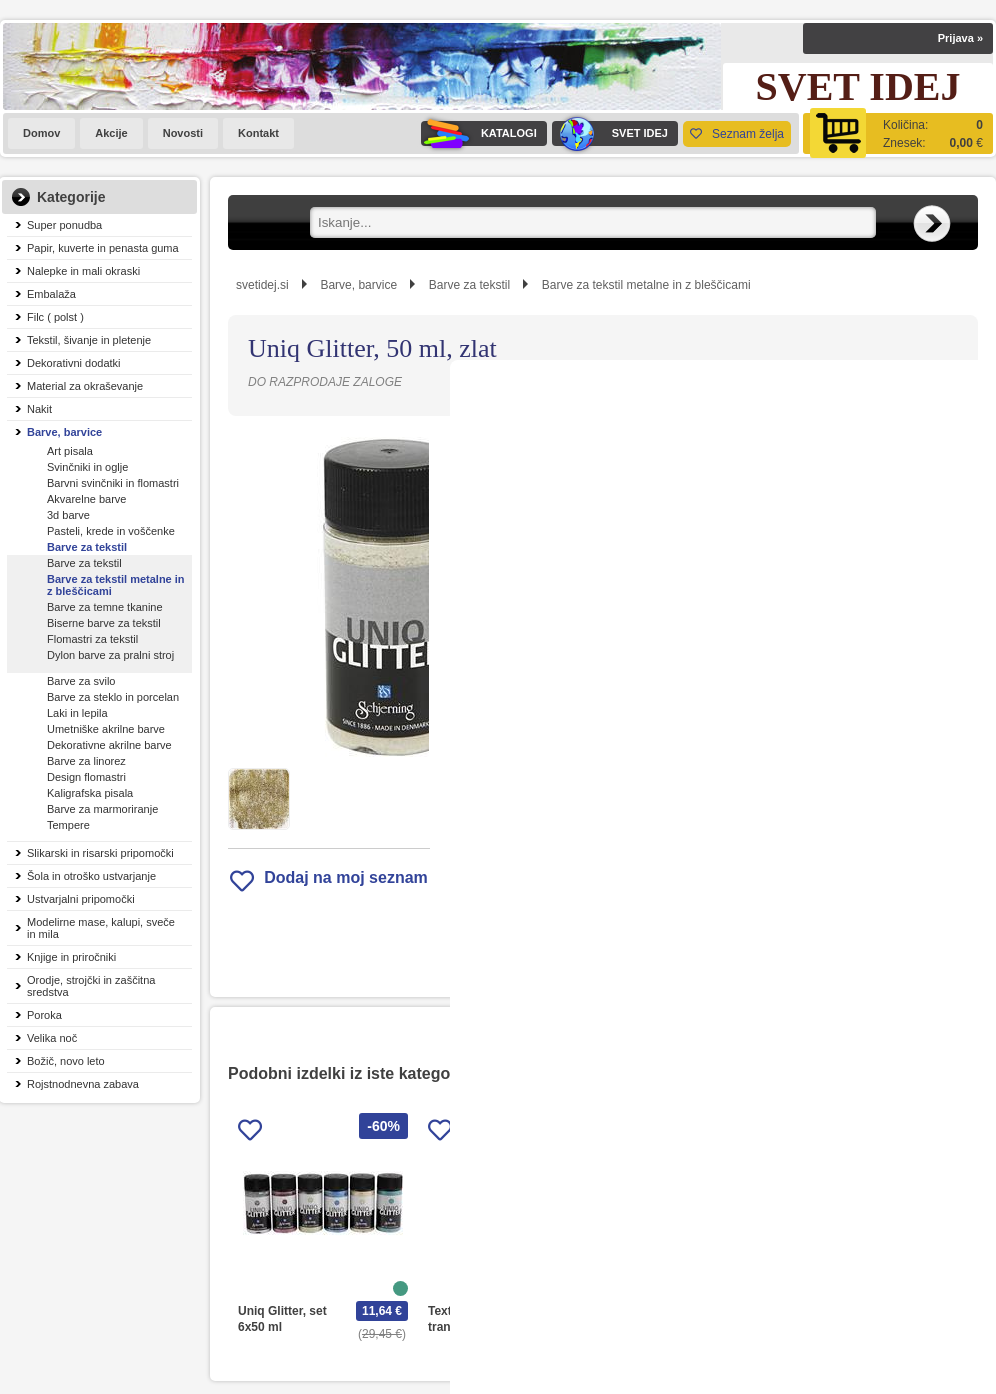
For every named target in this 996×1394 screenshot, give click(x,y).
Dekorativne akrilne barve (109, 745)
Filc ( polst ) (55, 317)
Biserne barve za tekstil (104, 623)
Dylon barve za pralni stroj (110, 655)
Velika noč (52, 1038)
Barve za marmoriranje (102, 809)
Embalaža (51, 294)
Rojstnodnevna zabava (83, 1084)
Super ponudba (64, 225)
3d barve (68, 515)
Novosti (183, 133)
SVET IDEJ (610, 133)
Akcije (111, 133)
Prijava (960, 38)
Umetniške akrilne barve (106, 729)
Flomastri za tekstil (92, 639)
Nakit (39, 409)
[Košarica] (898, 133)
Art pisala (70, 451)
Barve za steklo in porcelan (113, 697)
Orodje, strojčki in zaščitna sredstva (91, 986)
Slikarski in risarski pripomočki (100, 853)
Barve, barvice (64, 432)
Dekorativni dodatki (74, 363)
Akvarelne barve (87, 499)
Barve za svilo (81, 681)
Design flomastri (86, 777)
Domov (41, 133)
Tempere (68, 825)
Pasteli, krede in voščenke (111, 531)
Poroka (44, 1015)
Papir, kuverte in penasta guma (103, 248)
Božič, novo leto (66, 1061)
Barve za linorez (86, 761)
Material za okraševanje (85, 386)
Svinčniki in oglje (87, 467)
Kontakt (258, 133)
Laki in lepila (77, 713)
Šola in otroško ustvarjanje (91, 876)
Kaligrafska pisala (90, 793)
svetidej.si (262, 285)
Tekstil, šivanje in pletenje (89, 340)
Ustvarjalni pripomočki (81, 899)
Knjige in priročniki (71, 957)
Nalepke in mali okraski (83, 271)
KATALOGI (479, 133)
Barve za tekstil (87, 547)
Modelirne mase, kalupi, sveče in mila (101, 928)
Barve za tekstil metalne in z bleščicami (116, 585)
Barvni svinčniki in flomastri (113, 483)
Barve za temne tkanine (105, 607)
